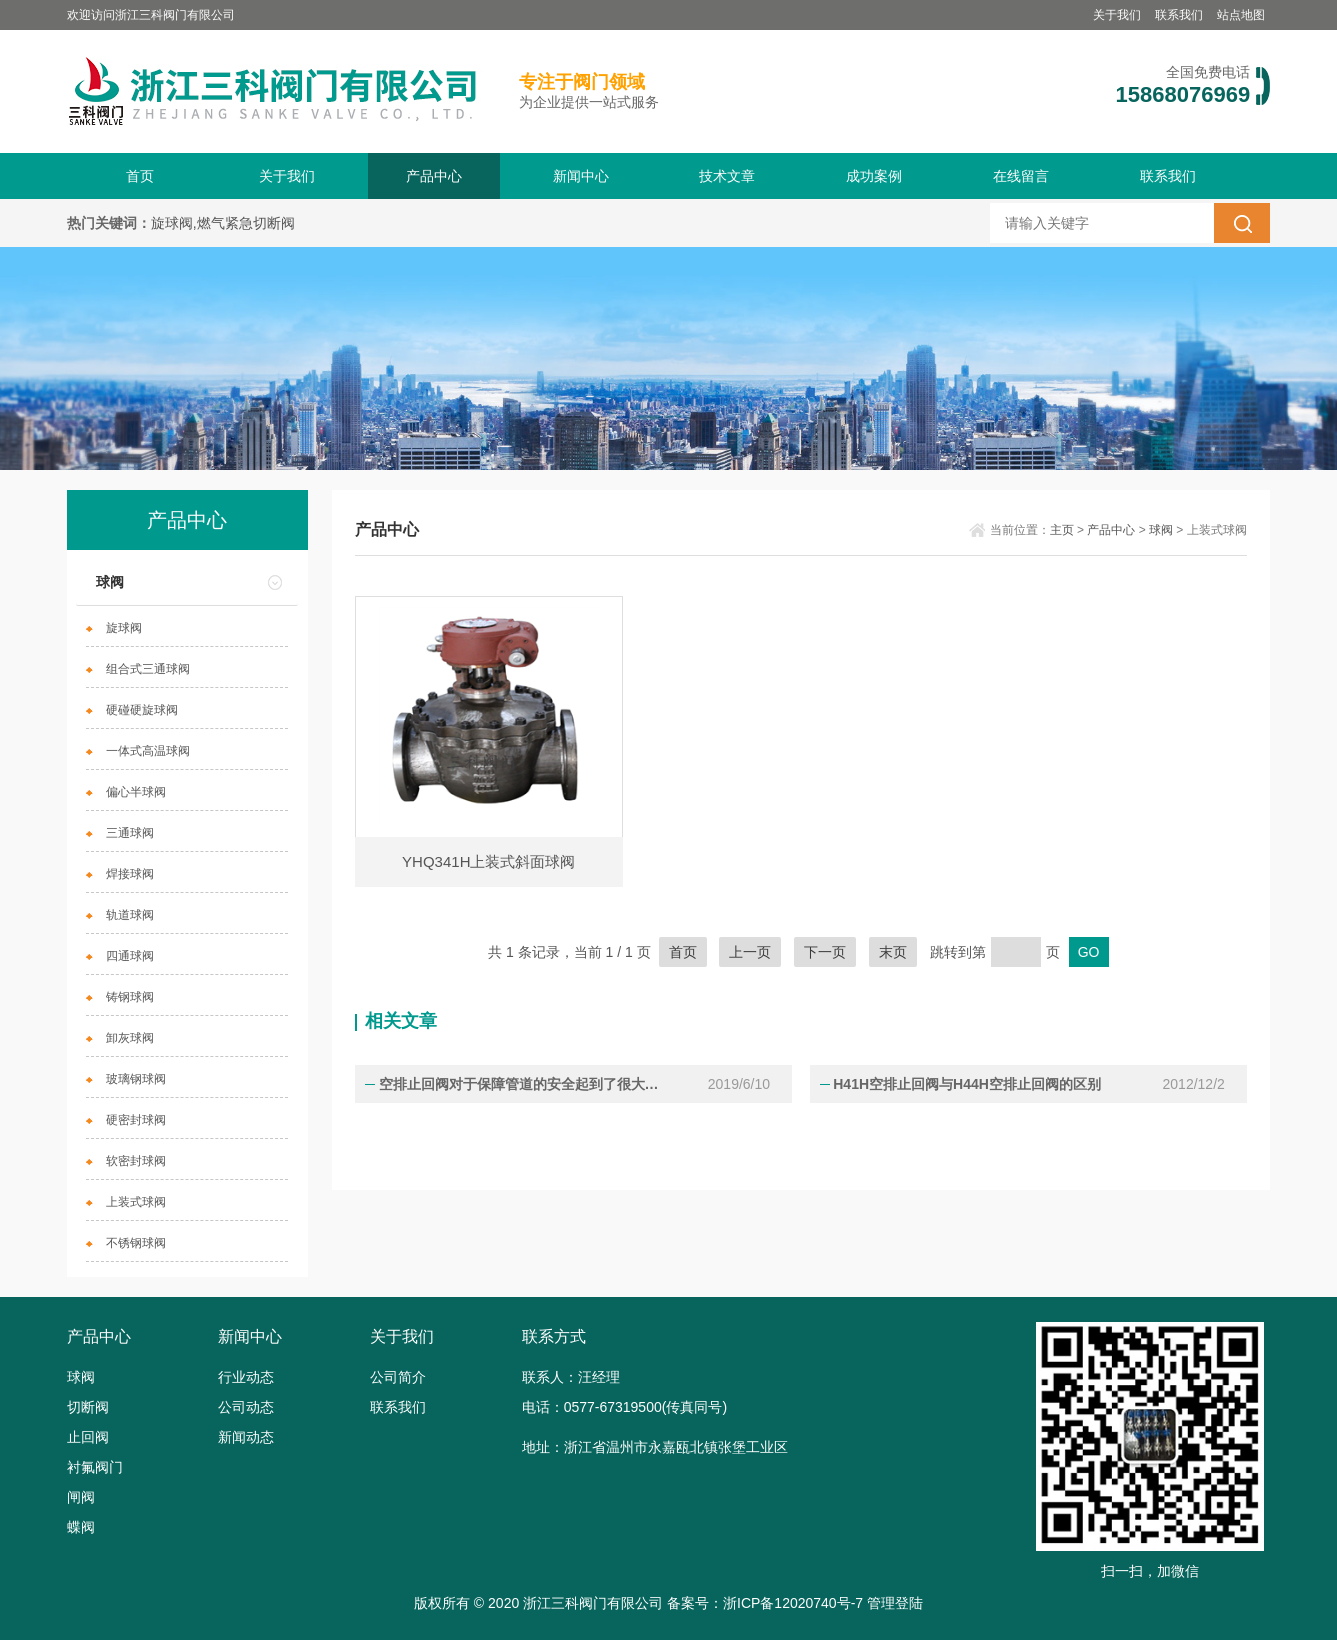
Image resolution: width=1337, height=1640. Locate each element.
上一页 (750, 952)
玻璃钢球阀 (136, 1079)
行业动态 (246, 1377)
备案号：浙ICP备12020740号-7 (765, 1603)
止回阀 (88, 1437)
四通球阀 (130, 956)
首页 (140, 176)
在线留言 (1021, 176)
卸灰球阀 (130, 1038)
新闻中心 (581, 176)
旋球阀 (124, 628)
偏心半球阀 (136, 792)
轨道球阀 (130, 915)
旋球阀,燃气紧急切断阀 (223, 223)
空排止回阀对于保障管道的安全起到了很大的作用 (525, 1084)
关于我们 (1117, 15)
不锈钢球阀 (136, 1243)
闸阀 (81, 1497)
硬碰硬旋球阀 (142, 710)
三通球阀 (130, 833)
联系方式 (554, 1336)
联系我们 (1179, 15)
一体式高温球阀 (148, 751)
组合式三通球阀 (148, 669)
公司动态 (246, 1407)
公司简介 (398, 1377)
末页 (893, 952)
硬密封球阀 (136, 1120)
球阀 (110, 582)
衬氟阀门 (95, 1467)
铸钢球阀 (130, 997)
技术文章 (727, 176)
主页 (1062, 530)
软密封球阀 (136, 1161)
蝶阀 (81, 1527)
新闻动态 (246, 1437)
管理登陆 (895, 1603)
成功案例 (874, 176)
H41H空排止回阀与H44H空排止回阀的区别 (966, 1084)
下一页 (825, 952)
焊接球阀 (130, 874)
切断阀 (88, 1407)
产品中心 (434, 176)
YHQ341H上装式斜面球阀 (488, 861)
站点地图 (1241, 15)
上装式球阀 (136, 1202)
